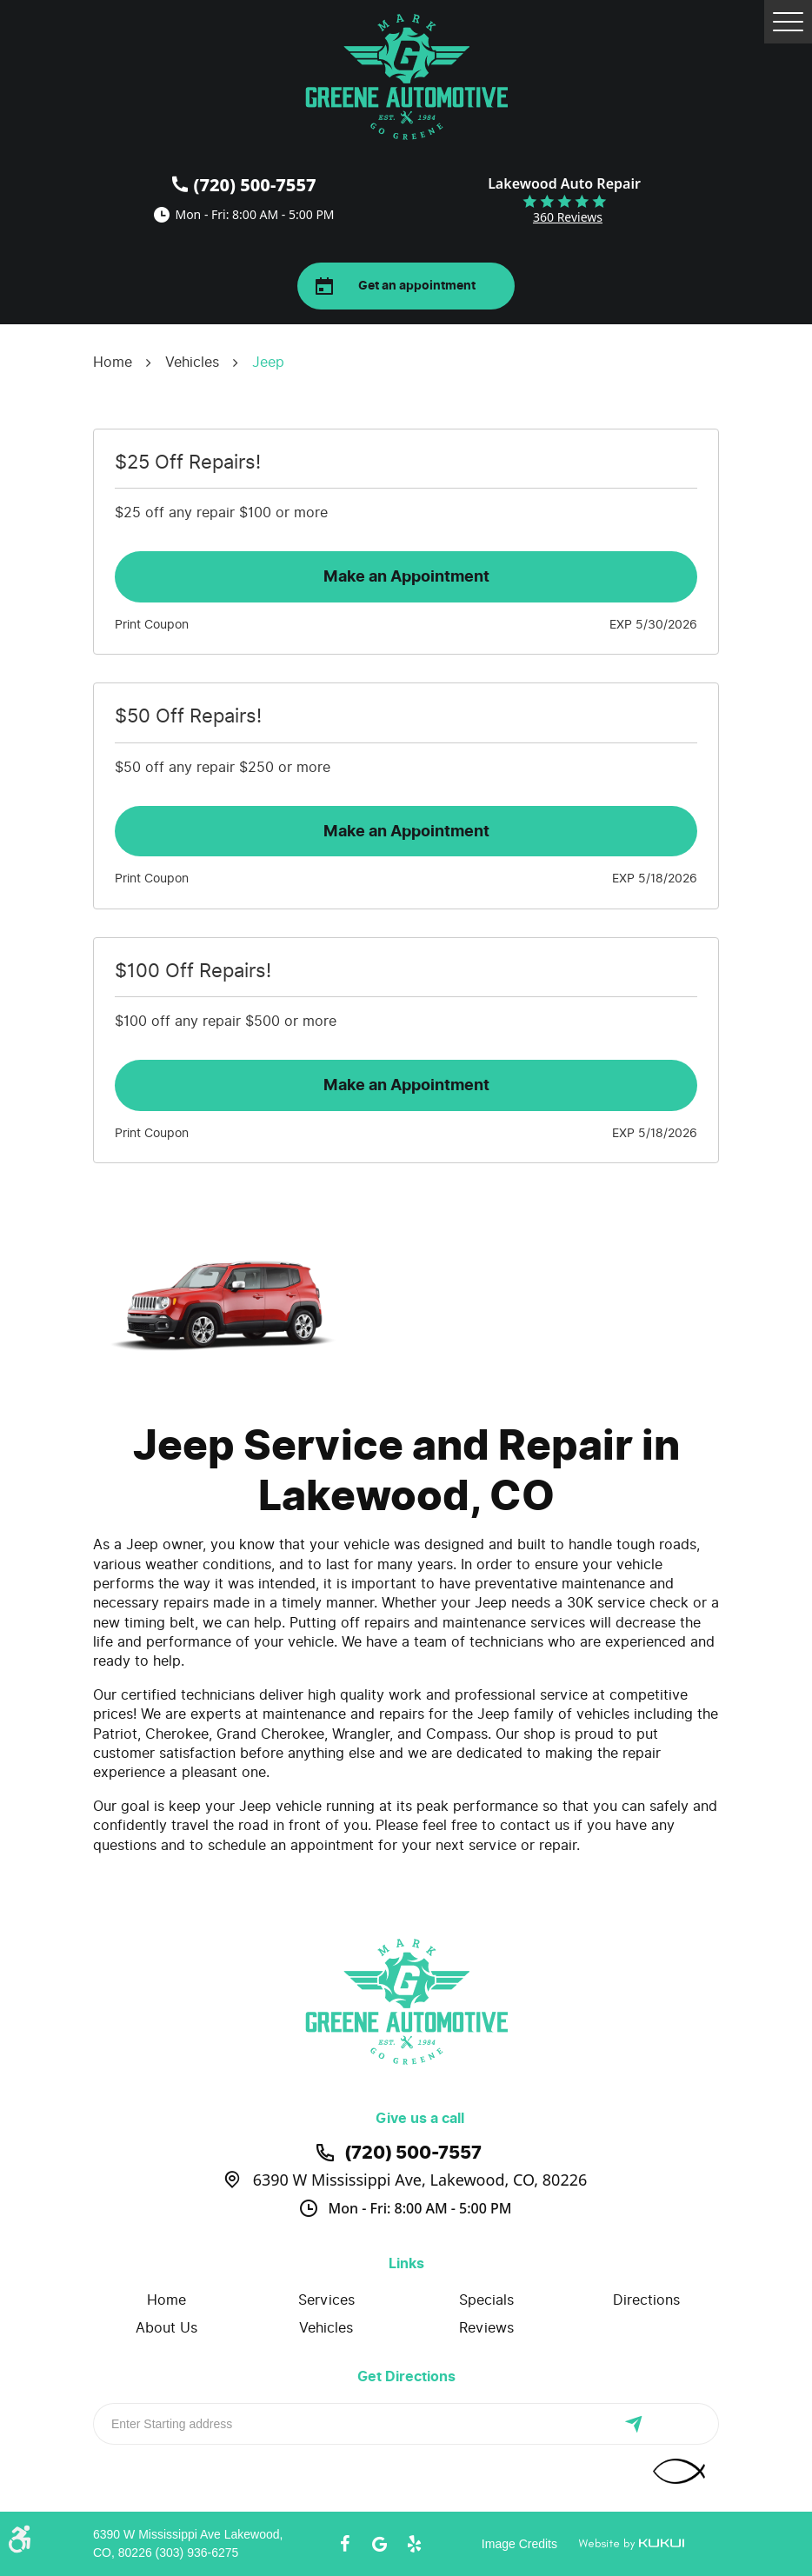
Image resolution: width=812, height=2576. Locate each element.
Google (379, 2543)
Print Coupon (152, 625)
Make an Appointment (406, 576)
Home (112, 362)
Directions (646, 2300)
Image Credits (519, 2544)
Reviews (486, 2328)
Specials (486, 2300)
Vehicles (192, 362)
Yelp (413, 2543)
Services (326, 2300)
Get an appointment (417, 285)
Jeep (268, 362)
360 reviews (567, 217)
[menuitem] (166, 2300)
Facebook (344, 2543)
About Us (166, 2328)
